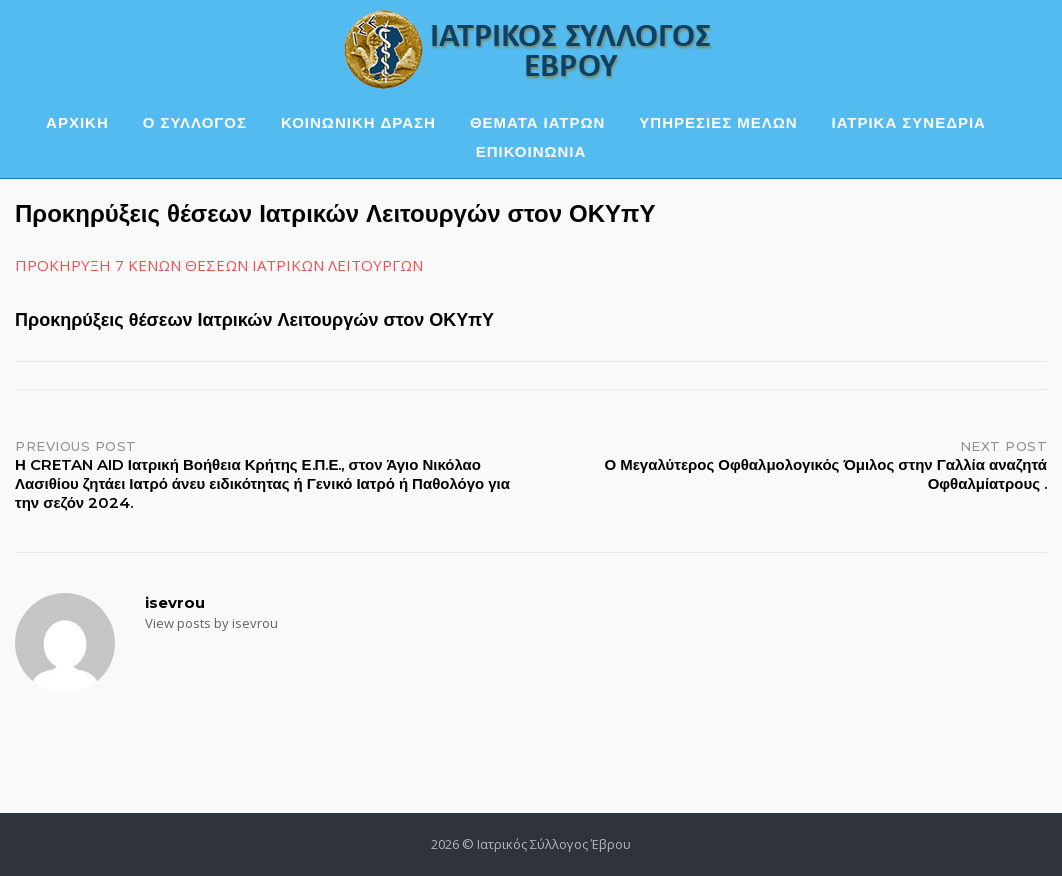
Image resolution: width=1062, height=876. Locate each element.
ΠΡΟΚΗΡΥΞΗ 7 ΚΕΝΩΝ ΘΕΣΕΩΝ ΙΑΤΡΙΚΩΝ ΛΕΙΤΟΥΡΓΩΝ (219, 265)
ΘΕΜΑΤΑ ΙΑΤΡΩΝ (537, 122)
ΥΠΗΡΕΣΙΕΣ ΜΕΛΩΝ (718, 122)
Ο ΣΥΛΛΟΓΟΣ (195, 122)
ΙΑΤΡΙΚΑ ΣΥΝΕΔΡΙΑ (909, 122)
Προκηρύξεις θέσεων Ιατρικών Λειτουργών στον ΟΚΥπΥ (254, 320)
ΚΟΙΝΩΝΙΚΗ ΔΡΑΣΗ (358, 122)
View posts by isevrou (211, 623)
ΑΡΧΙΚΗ (77, 122)
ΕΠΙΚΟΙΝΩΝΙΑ (531, 151)
